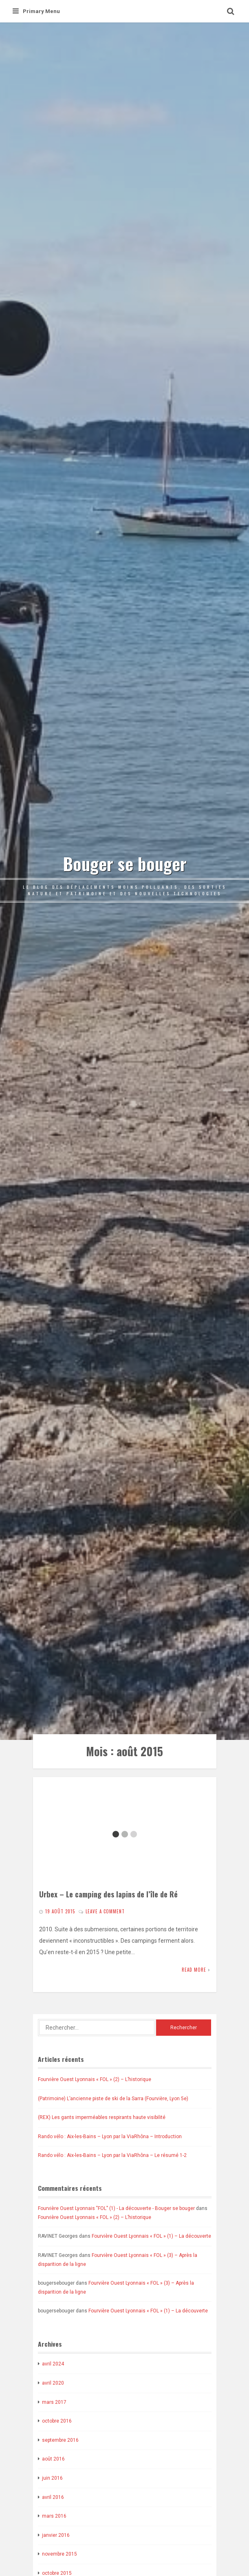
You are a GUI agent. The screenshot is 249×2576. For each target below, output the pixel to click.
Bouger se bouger (125, 863)
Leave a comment (105, 1911)
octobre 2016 (57, 2421)
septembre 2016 (60, 2440)
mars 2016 (54, 2516)
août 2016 (53, 2459)
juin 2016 (52, 2478)
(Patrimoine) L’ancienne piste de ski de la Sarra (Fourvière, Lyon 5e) (113, 2098)
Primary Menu (36, 11)
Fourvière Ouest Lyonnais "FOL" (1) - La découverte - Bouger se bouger (116, 2208)
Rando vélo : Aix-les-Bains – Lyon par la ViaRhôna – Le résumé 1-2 (112, 2155)
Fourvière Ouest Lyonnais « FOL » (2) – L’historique (94, 2079)
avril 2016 (53, 2497)
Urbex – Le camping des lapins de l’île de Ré (108, 1893)
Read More (194, 1969)
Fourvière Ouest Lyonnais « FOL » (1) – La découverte (151, 2236)
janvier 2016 (56, 2535)
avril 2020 (53, 2383)
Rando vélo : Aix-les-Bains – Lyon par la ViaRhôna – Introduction (110, 2136)
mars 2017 (54, 2402)
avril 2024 (53, 2364)
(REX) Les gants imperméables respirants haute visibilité (101, 2117)
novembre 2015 (59, 2554)
